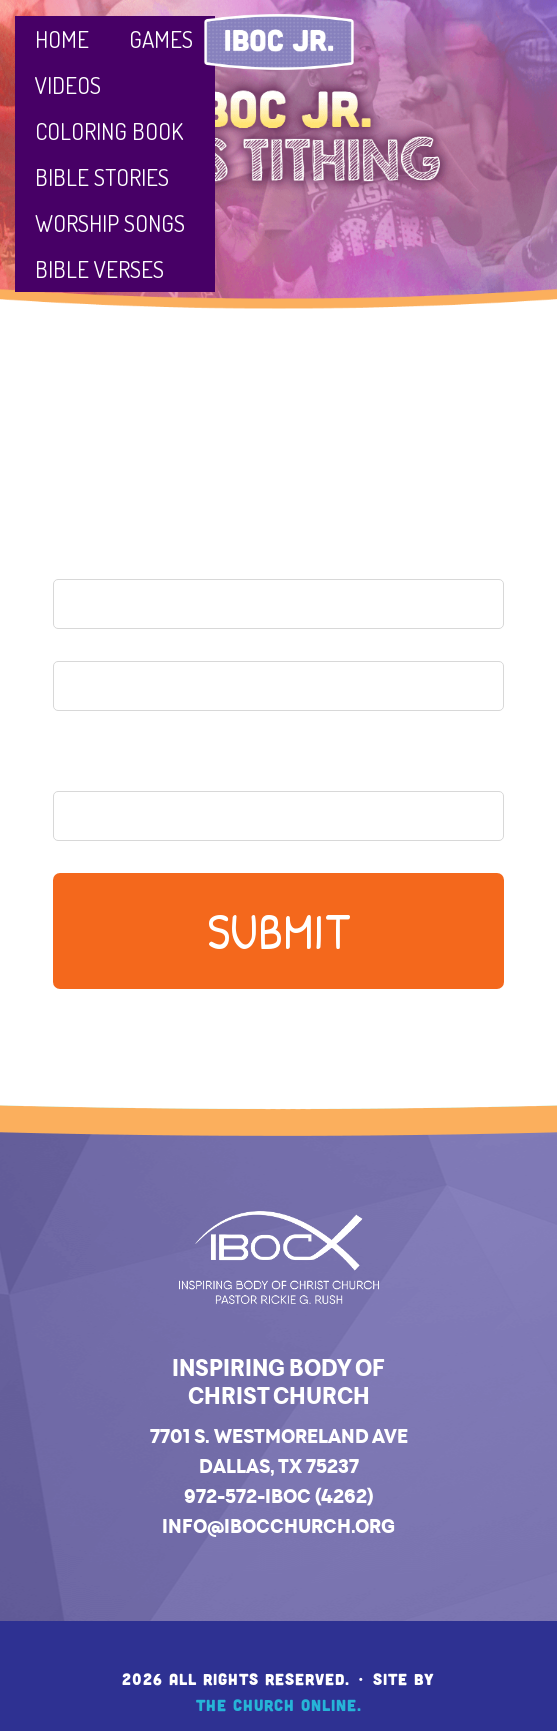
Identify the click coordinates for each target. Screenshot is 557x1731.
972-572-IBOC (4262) (278, 1496)
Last (75, 722)
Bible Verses (99, 268)
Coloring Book (109, 130)
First (78, 640)
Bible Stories (102, 176)
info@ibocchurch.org (278, 1526)
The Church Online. (279, 1704)
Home (62, 38)
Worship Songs (110, 222)
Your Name (116, 544)
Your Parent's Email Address (207, 762)
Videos (68, 84)
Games (161, 38)
